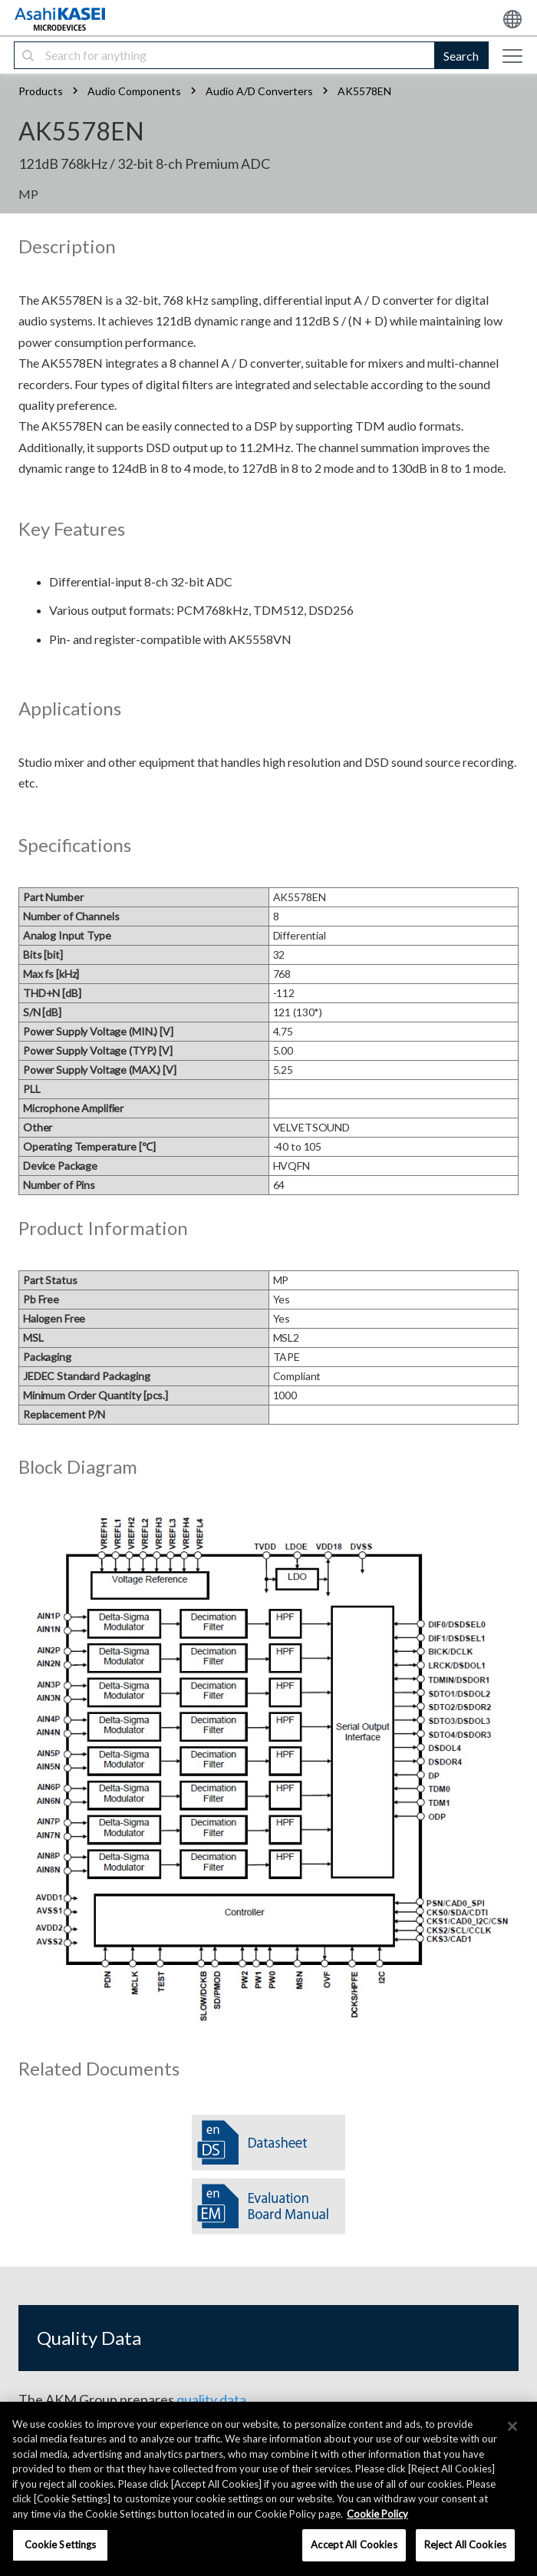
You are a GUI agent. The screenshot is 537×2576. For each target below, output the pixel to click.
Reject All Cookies (465, 2544)
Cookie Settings (61, 2544)
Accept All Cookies (354, 2544)
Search (461, 55)
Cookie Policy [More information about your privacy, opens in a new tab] (377, 2514)
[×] (512, 2426)
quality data (211, 2399)
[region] (268, 2489)
